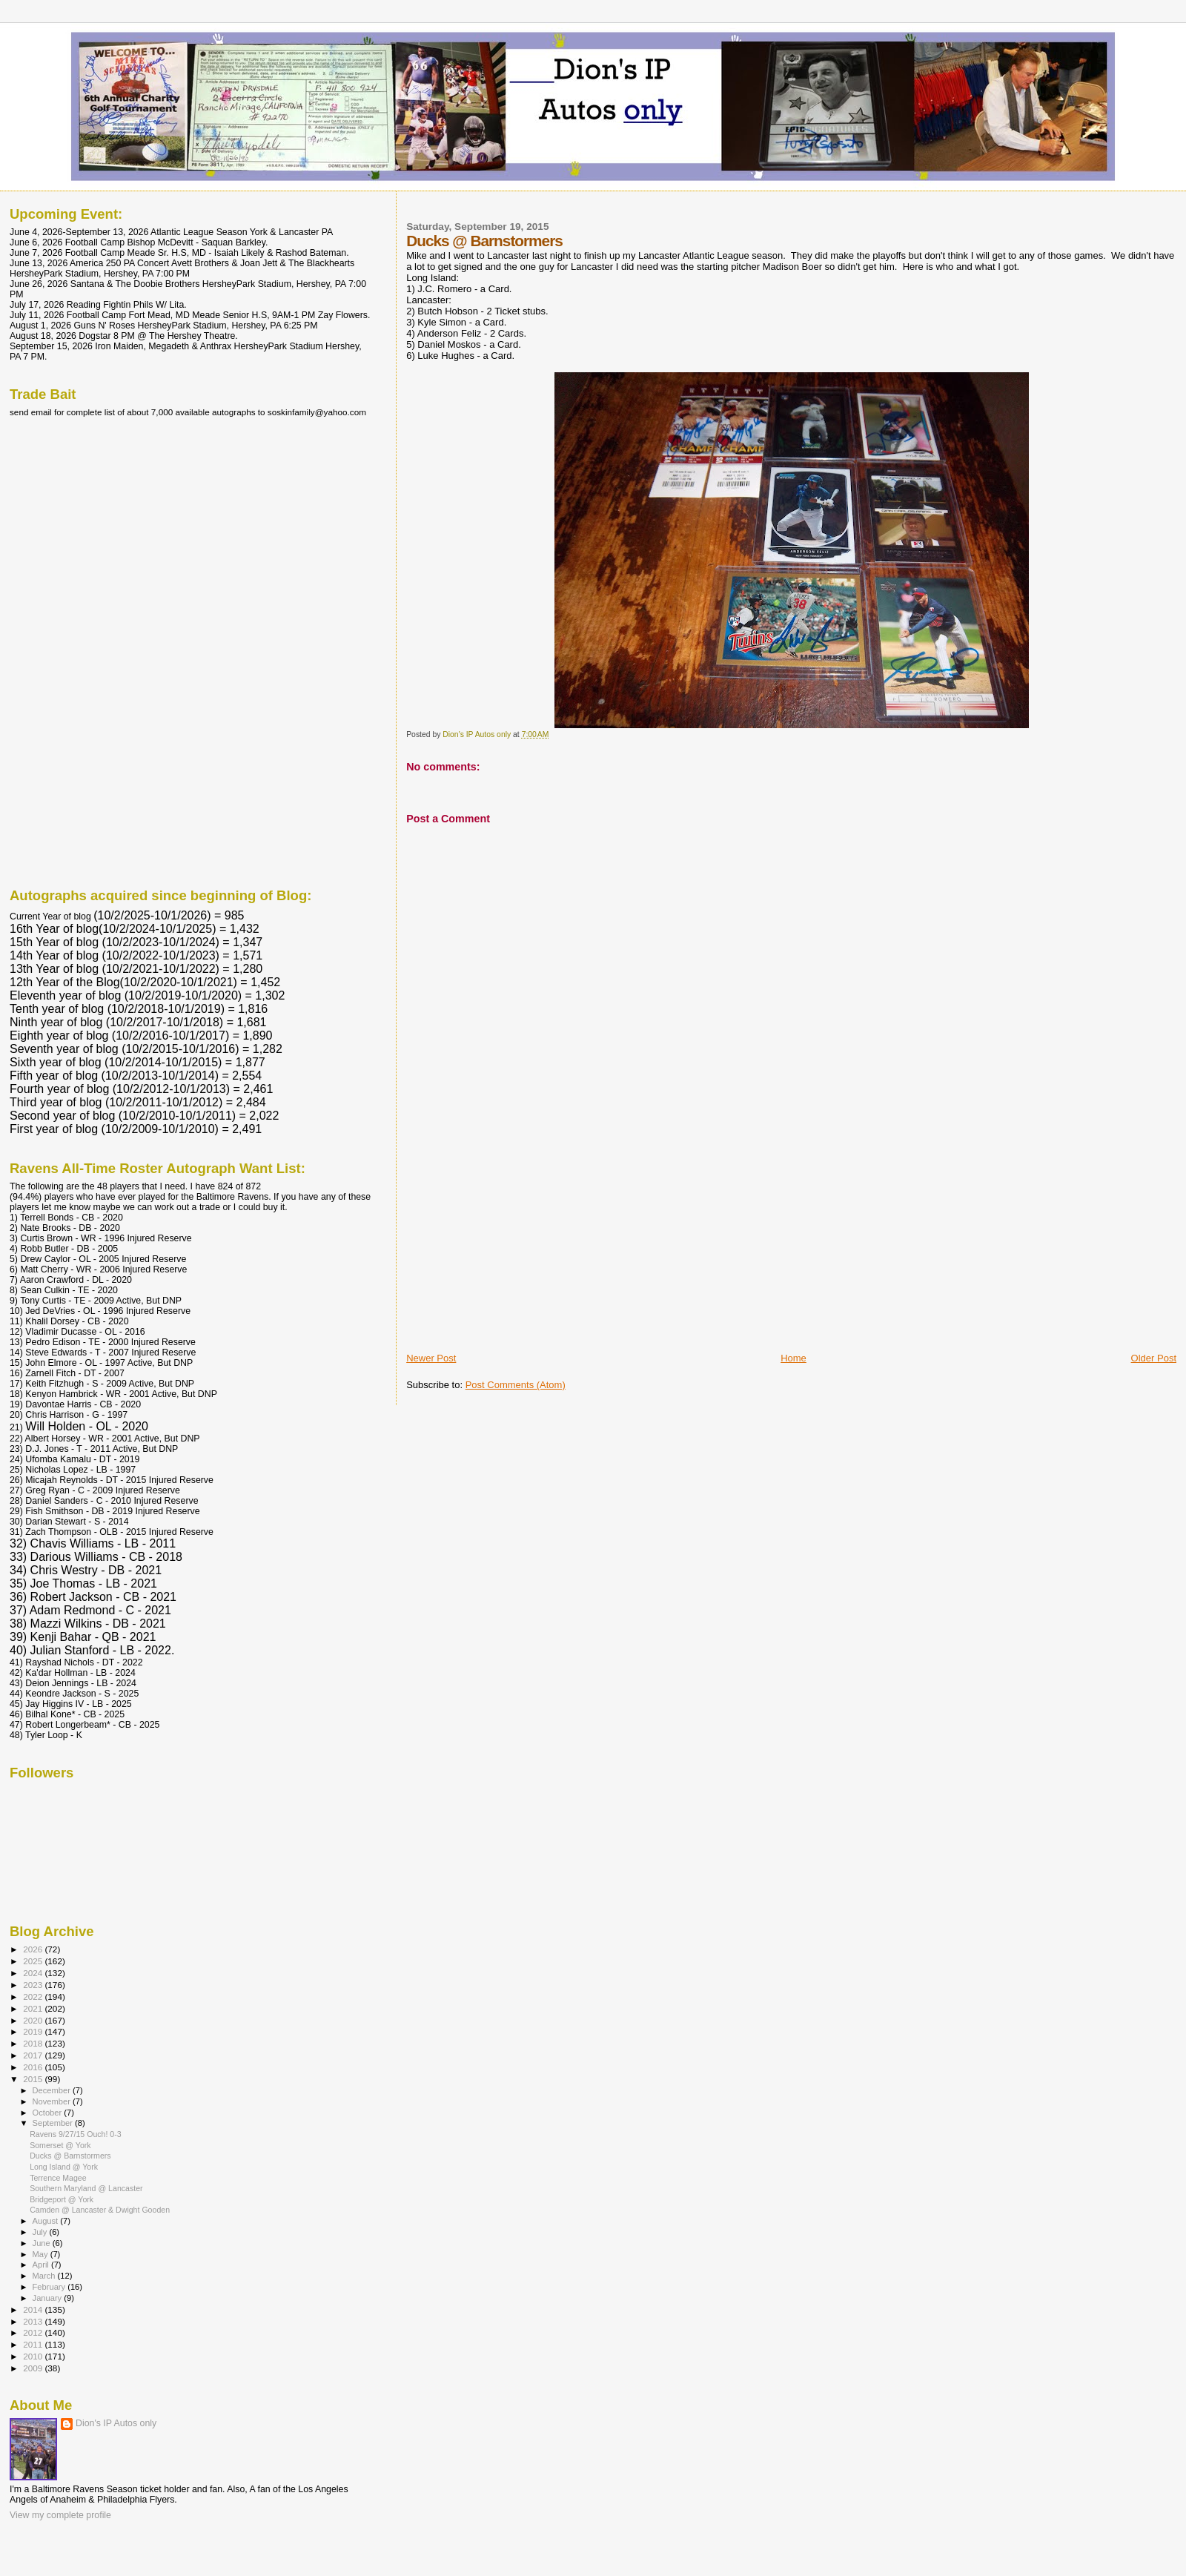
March (45, 2275)
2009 (33, 2368)
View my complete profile (60, 2515)
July (41, 2231)
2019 (33, 2031)
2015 (33, 2079)
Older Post (1153, 1358)
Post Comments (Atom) (516, 1384)
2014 (33, 2309)
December (53, 2090)
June (43, 2243)
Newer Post (431, 1358)
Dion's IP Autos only (116, 2423)
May (41, 2254)
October (48, 2112)
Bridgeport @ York (61, 2199)
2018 (33, 2043)
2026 (33, 1949)
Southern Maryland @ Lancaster (86, 2188)
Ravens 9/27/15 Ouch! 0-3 (76, 2134)
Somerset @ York (60, 2145)
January (48, 2297)
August (47, 2220)
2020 (33, 2020)
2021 (33, 2008)
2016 (33, 2067)
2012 (33, 2332)
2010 (33, 2356)
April (42, 2264)
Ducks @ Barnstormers (70, 2155)
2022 (33, 1996)
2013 (33, 2321)
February (50, 2286)
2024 (33, 1973)
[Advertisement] (517, 1248)
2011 (33, 2344)
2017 (33, 2055)
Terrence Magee (58, 2177)
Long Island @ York (64, 2166)
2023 (33, 1984)
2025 (33, 1961)
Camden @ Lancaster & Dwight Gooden (100, 2209)
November (53, 2101)
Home (793, 1358)
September (54, 2122)
